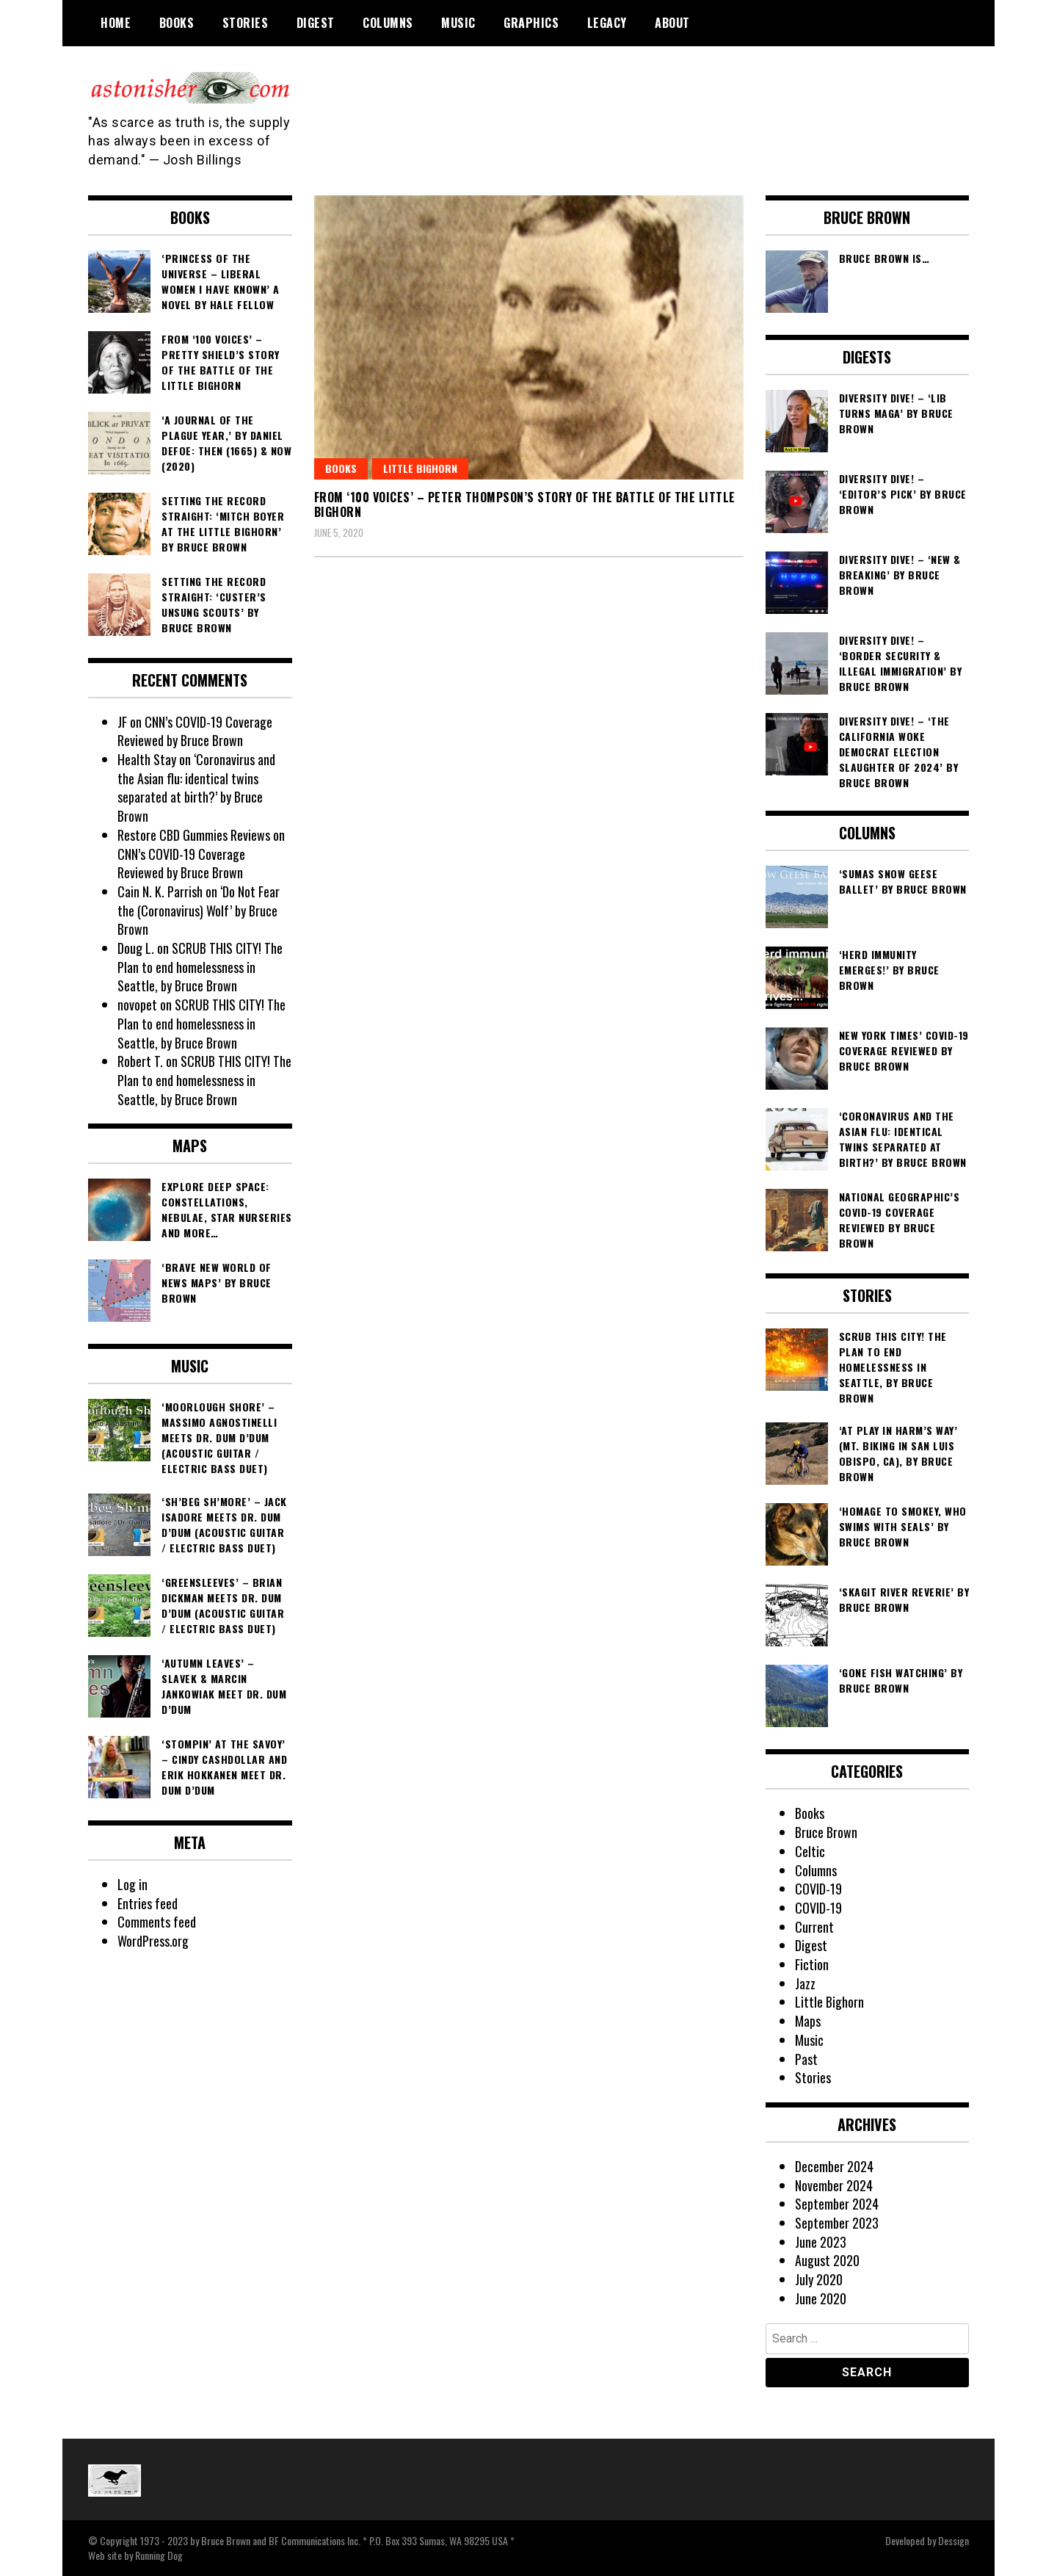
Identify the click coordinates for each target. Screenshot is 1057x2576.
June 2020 (820, 2298)
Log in (132, 1884)
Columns (388, 23)
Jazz (805, 1983)
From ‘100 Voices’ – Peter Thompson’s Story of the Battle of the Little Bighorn (524, 504)
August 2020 (827, 2260)
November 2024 (834, 2185)
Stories (245, 23)
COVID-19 (818, 1888)
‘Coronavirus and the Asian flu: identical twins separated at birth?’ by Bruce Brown (196, 787)
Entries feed (147, 1903)
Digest (316, 23)
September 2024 (837, 2203)
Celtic (810, 1851)
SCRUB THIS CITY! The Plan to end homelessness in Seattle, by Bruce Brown (200, 966)
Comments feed (156, 1921)
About (672, 23)
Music (458, 23)
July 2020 (819, 2279)
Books (177, 23)
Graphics (531, 23)
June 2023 (820, 2241)
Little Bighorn (420, 468)
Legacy (607, 23)
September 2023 (837, 2222)
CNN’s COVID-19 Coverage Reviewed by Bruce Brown (194, 731)
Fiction (812, 1964)
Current (814, 1926)
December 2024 (834, 2166)
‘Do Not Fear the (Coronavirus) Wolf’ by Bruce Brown (198, 910)
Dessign (953, 2540)
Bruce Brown (826, 1832)
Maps (808, 2020)
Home (116, 23)
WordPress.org (153, 1940)
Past (806, 2059)
